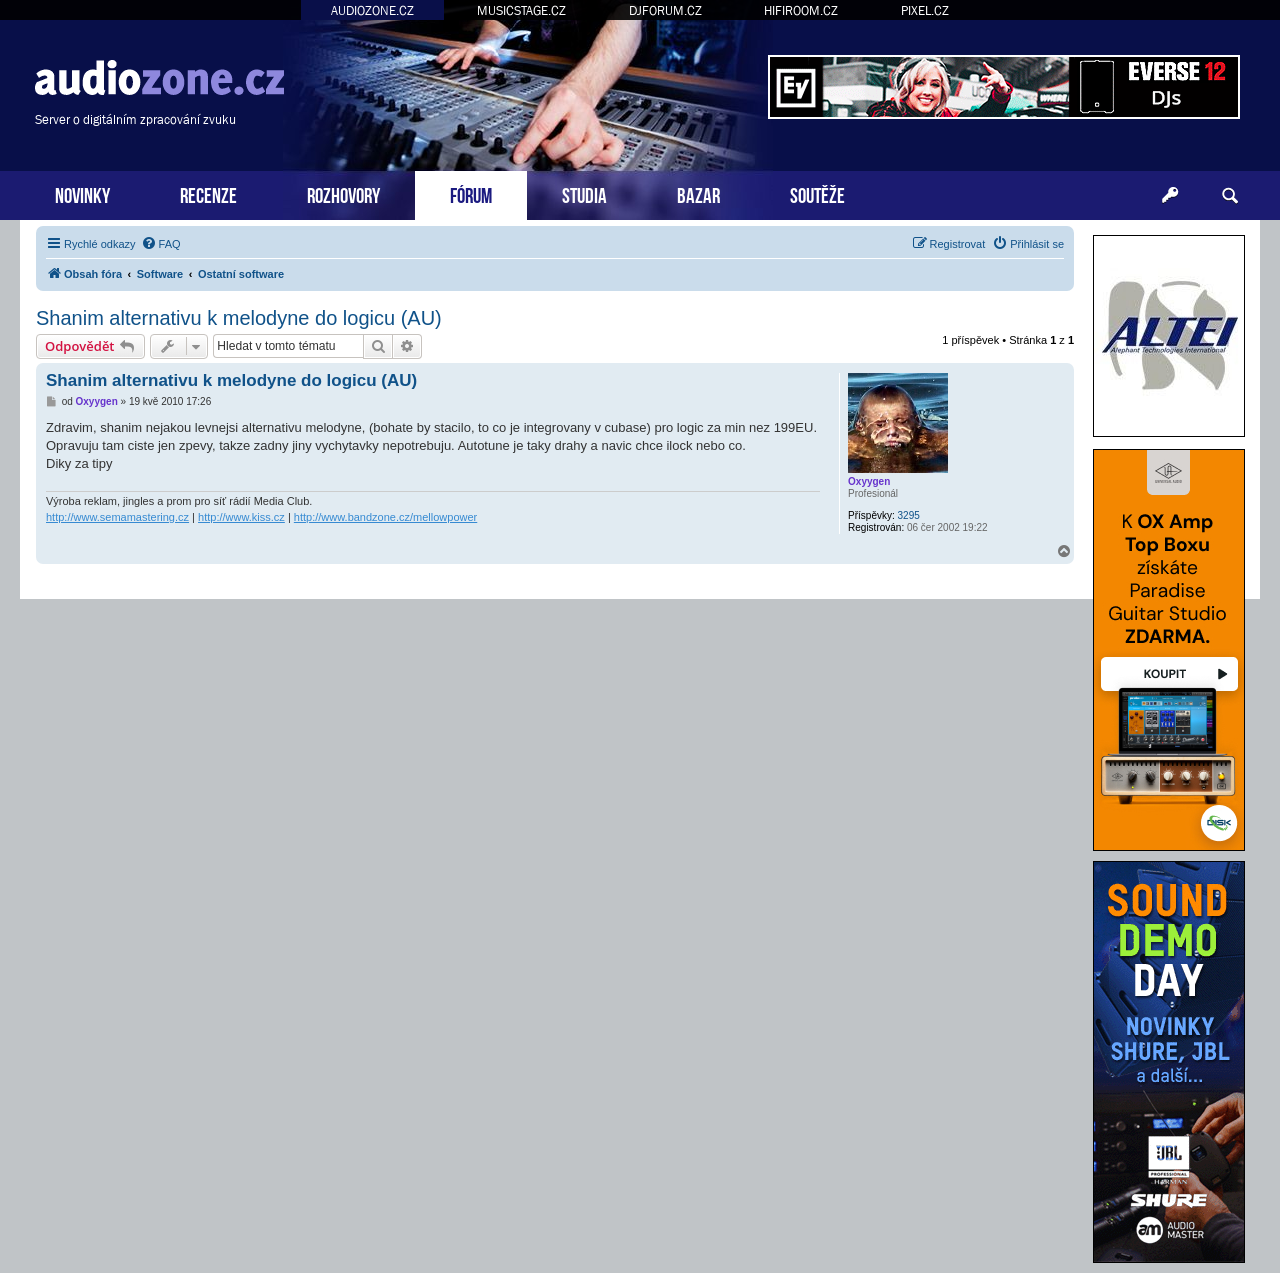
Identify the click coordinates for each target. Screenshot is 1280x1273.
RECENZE (208, 193)
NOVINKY (82, 193)
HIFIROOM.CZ (801, 10)
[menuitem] (161, 244)
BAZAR (698, 193)
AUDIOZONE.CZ (372, 10)
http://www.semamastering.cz (117, 517)
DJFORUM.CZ (665, 10)
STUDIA (584, 193)
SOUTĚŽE (817, 193)
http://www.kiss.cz (241, 517)
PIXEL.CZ (925, 10)
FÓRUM (471, 193)
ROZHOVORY (343, 193)
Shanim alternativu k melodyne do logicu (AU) (239, 318)
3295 (909, 515)
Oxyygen (869, 481)
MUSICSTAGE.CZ (521, 10)
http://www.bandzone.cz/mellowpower (385, 517)
